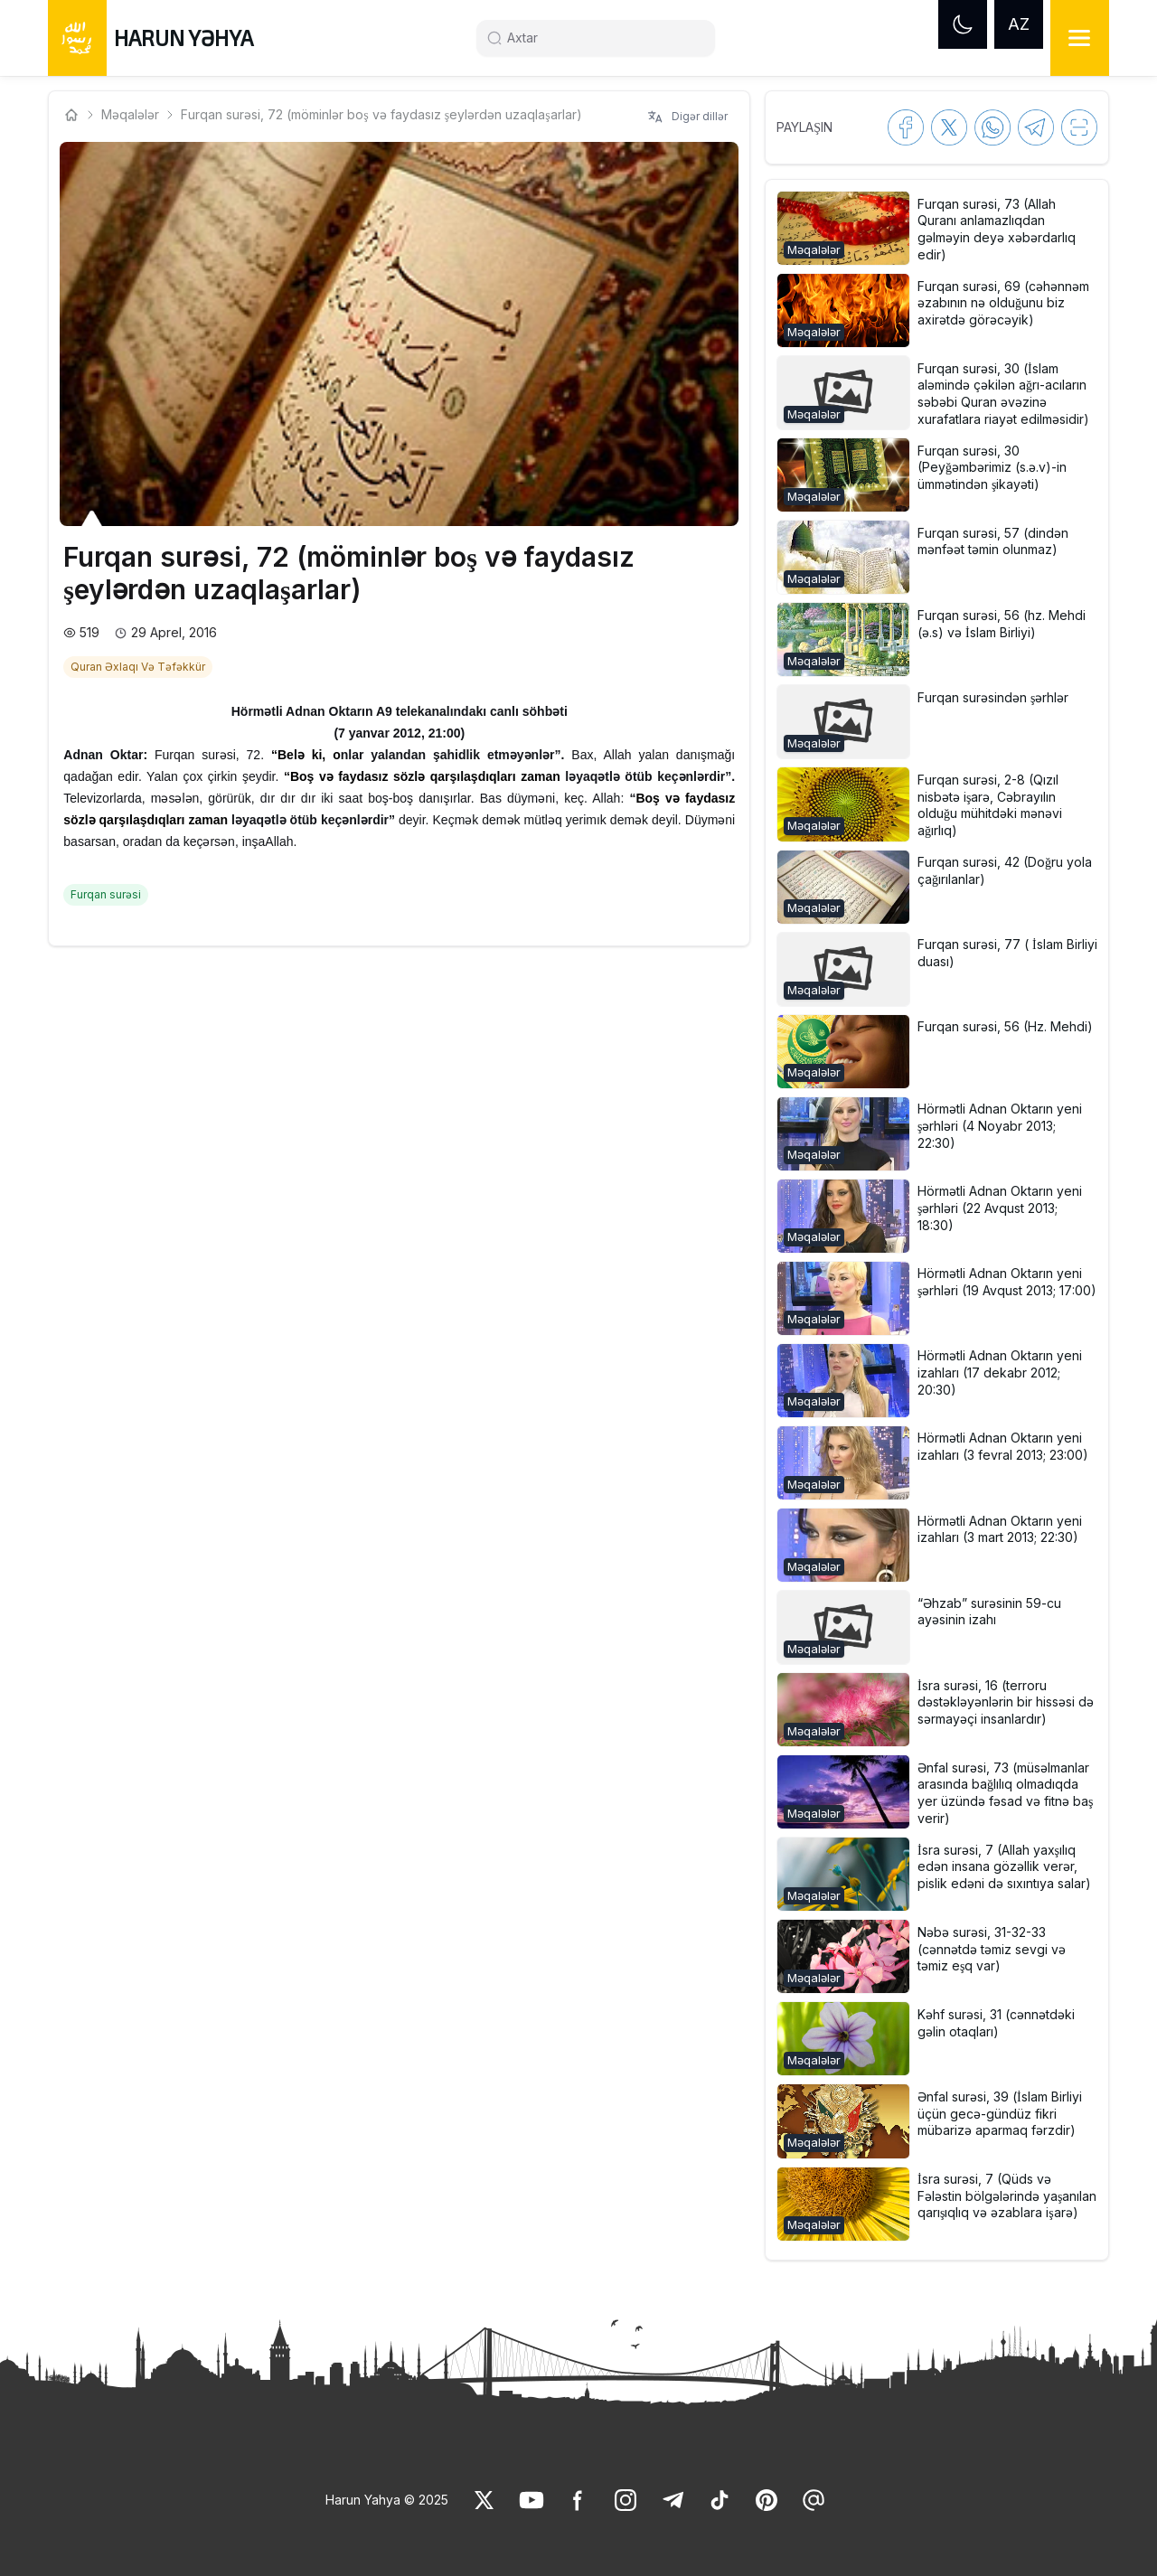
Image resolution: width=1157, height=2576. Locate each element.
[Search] (603, 38)
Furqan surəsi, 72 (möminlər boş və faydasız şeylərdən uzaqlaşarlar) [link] (381, 114)
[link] (139, 665)
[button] (936, 228)
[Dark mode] (962, 24)
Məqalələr (130, 114)
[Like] (484, 2500)
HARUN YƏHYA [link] (183, 37)
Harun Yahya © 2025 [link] (386, 2499)
